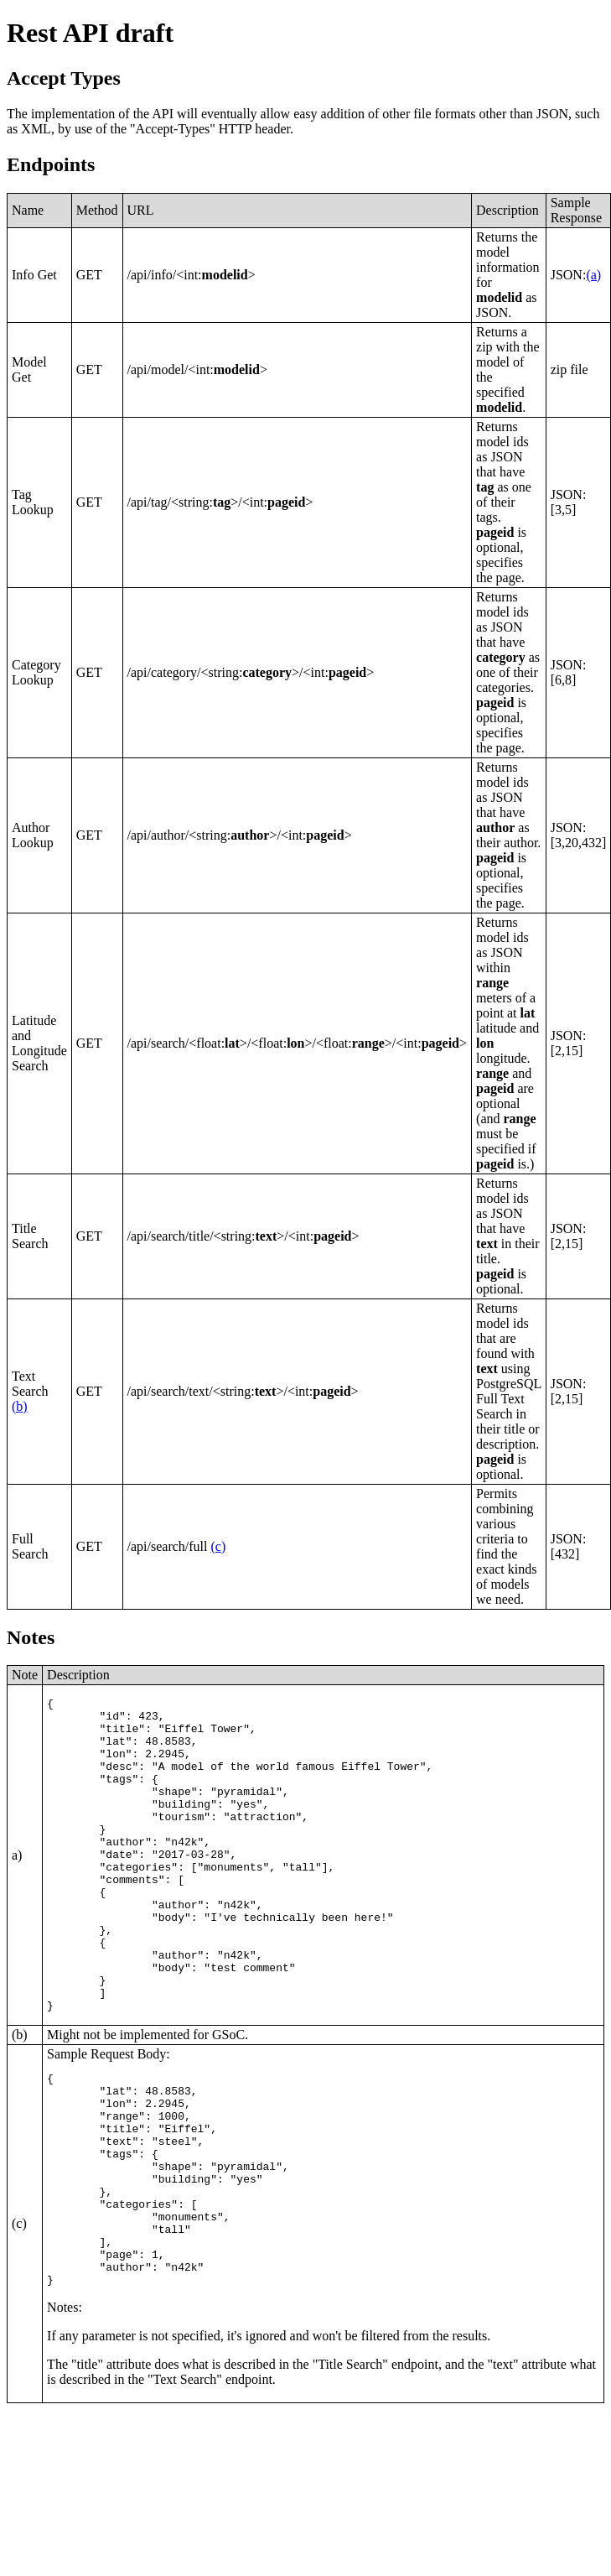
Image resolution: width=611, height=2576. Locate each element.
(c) (218, 1546)
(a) (593, 275)
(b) (20, 1406)
